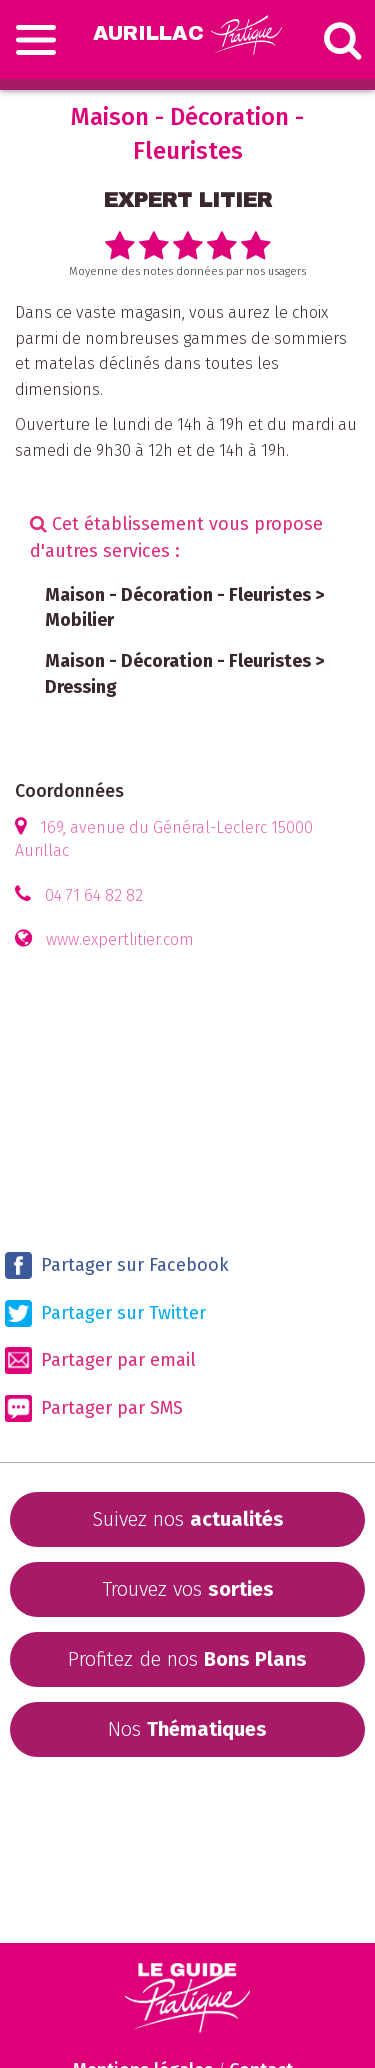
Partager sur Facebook (117, 1265)
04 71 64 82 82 (94, 895)
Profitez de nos (187, 1659)
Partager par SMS (94, 1408)
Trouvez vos (188, 1589)
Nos (187, 1729)
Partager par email (100, 1360)
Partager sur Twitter (105, 1313)
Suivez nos (188, 1519)
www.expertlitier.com (120, 939)
